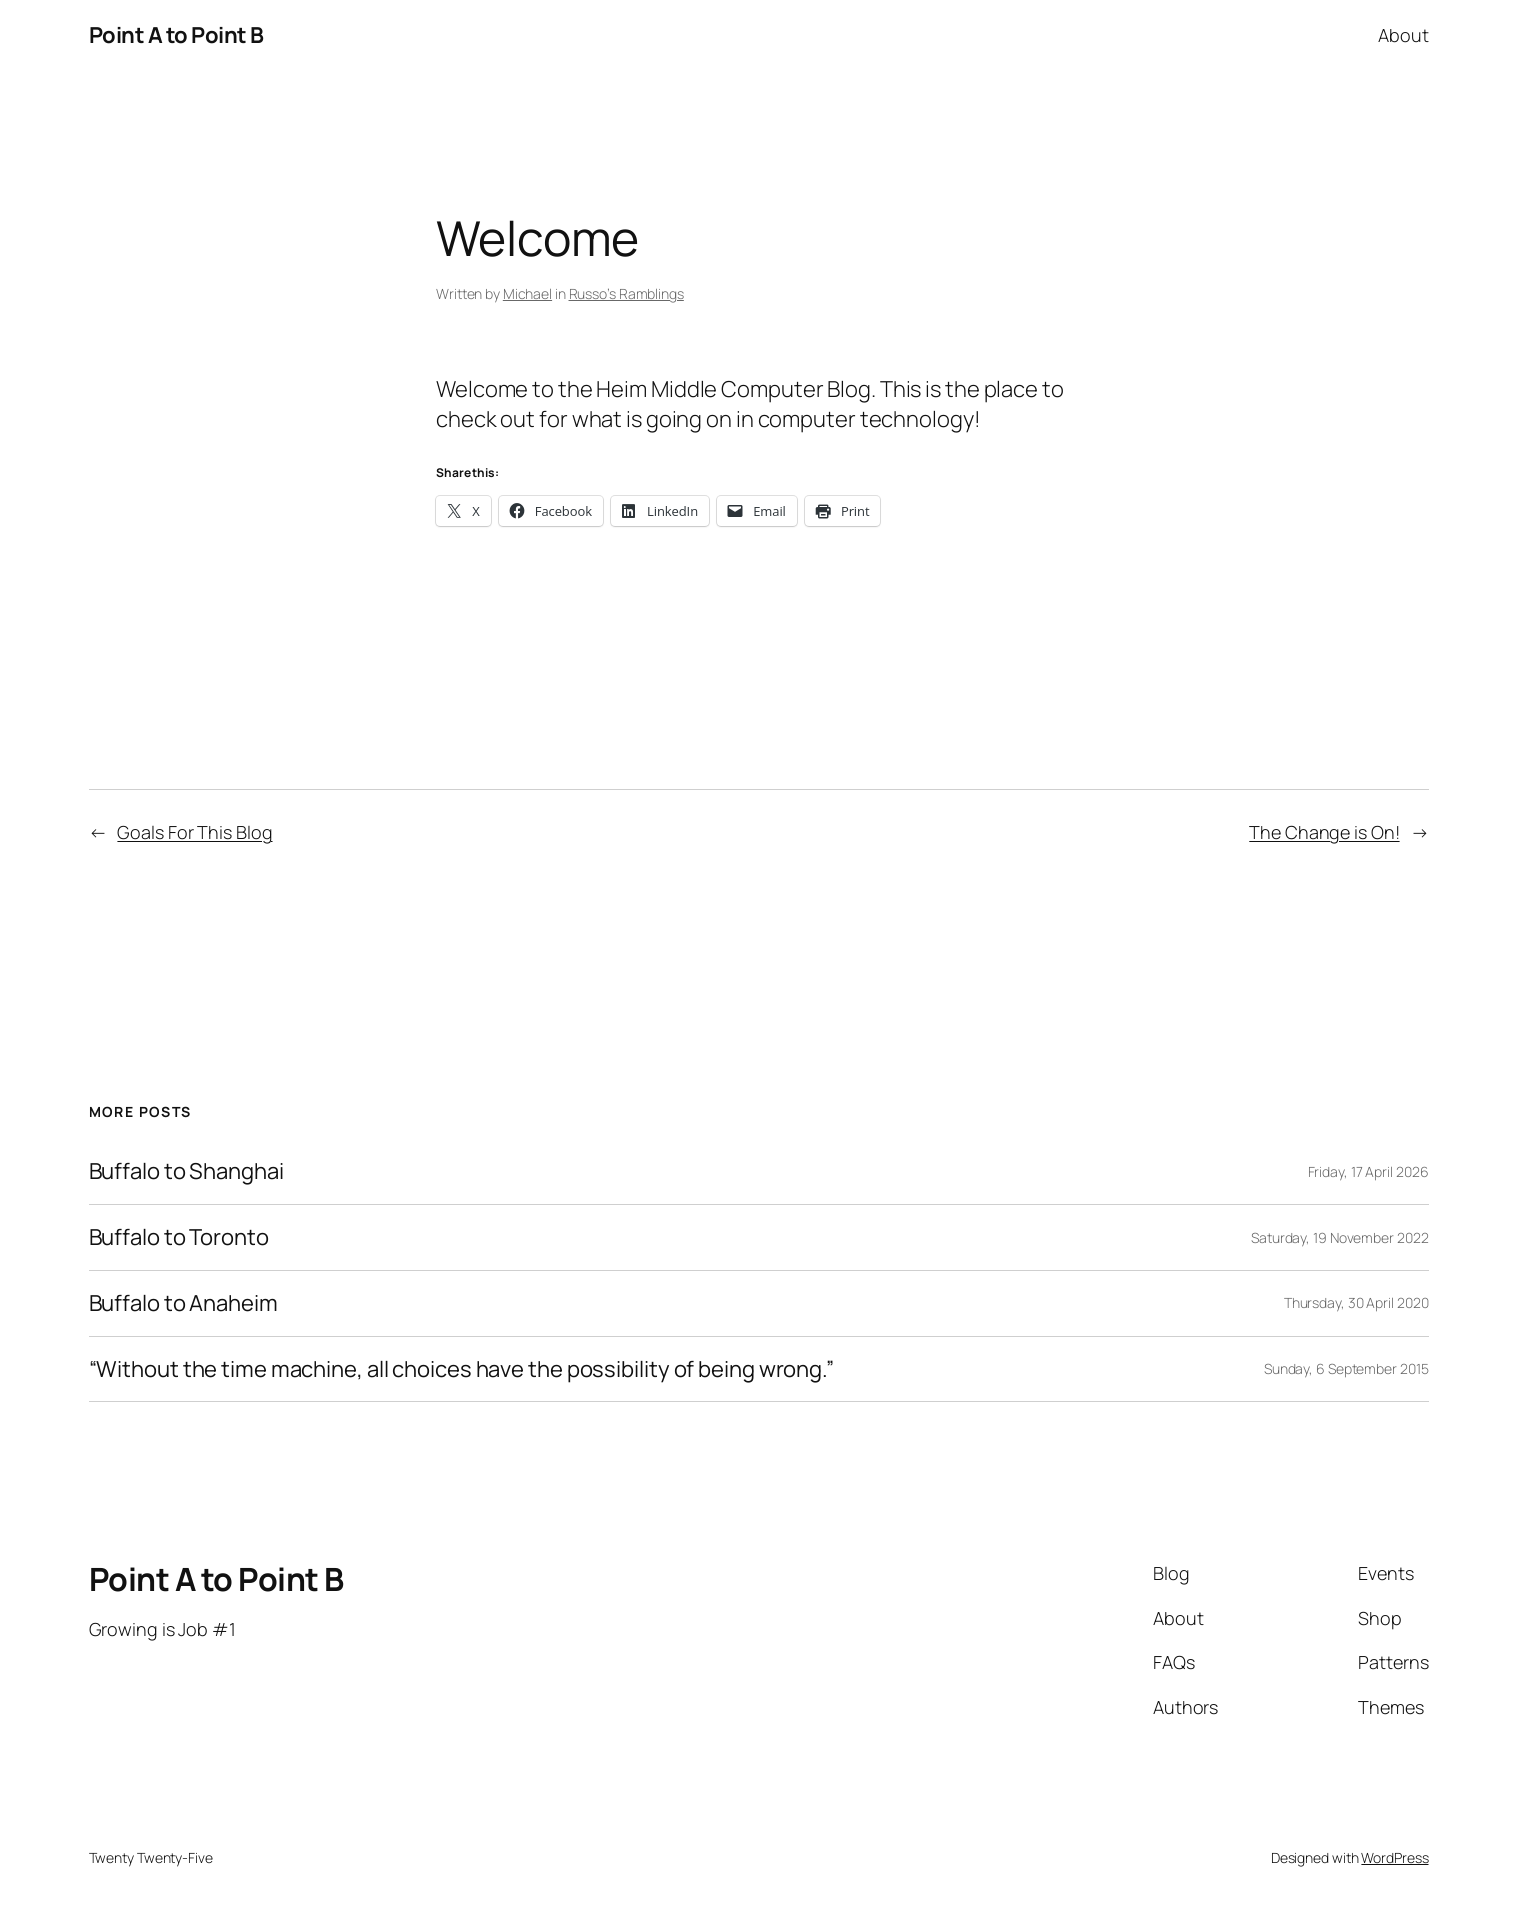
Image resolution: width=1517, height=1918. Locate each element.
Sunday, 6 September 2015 (1346, 1368)
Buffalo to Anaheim (183, 1303)
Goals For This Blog (194, 832)
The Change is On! (1324, 832)
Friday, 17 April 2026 (1368, 1171)
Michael (527, 293)
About (1403, 35)
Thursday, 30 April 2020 (1356, 1302)
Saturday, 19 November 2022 (1339, 1237)
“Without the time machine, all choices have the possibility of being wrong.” (461, 1369)
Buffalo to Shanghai (186, 1171)
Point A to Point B (176, 35)
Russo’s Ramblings (626, 293)
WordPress (1394, 1857)
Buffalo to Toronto (179, 1237)
